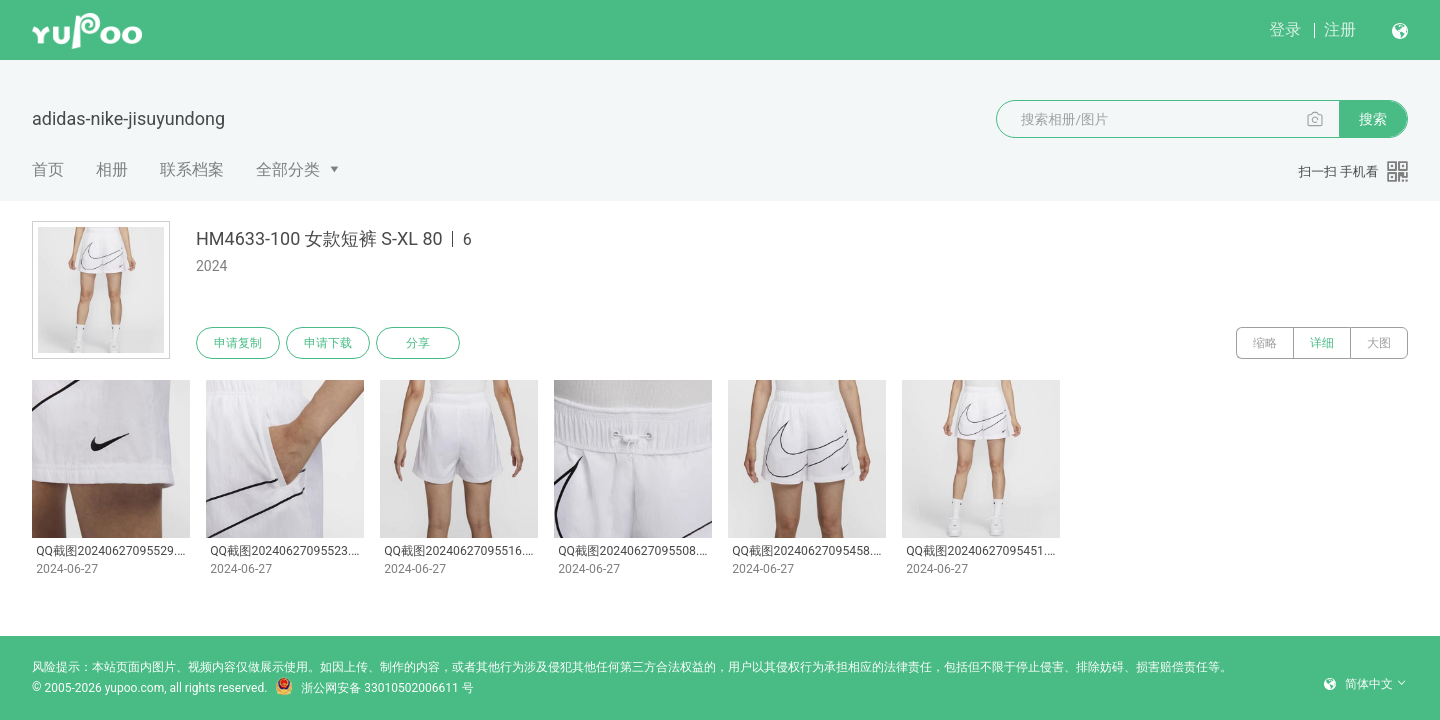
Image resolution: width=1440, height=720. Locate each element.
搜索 (1373, 119)
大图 (1379, 343)
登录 (1285, 29)
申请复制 (238, 343)
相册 (112, 169)
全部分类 (288, 169)
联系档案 (192, 169)
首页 (48, 169)
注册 (1340, 29)
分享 (418, 343)
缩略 (1265, 343)
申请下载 (328, 343)
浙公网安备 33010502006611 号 (374, 688)
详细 (1322, 343)
